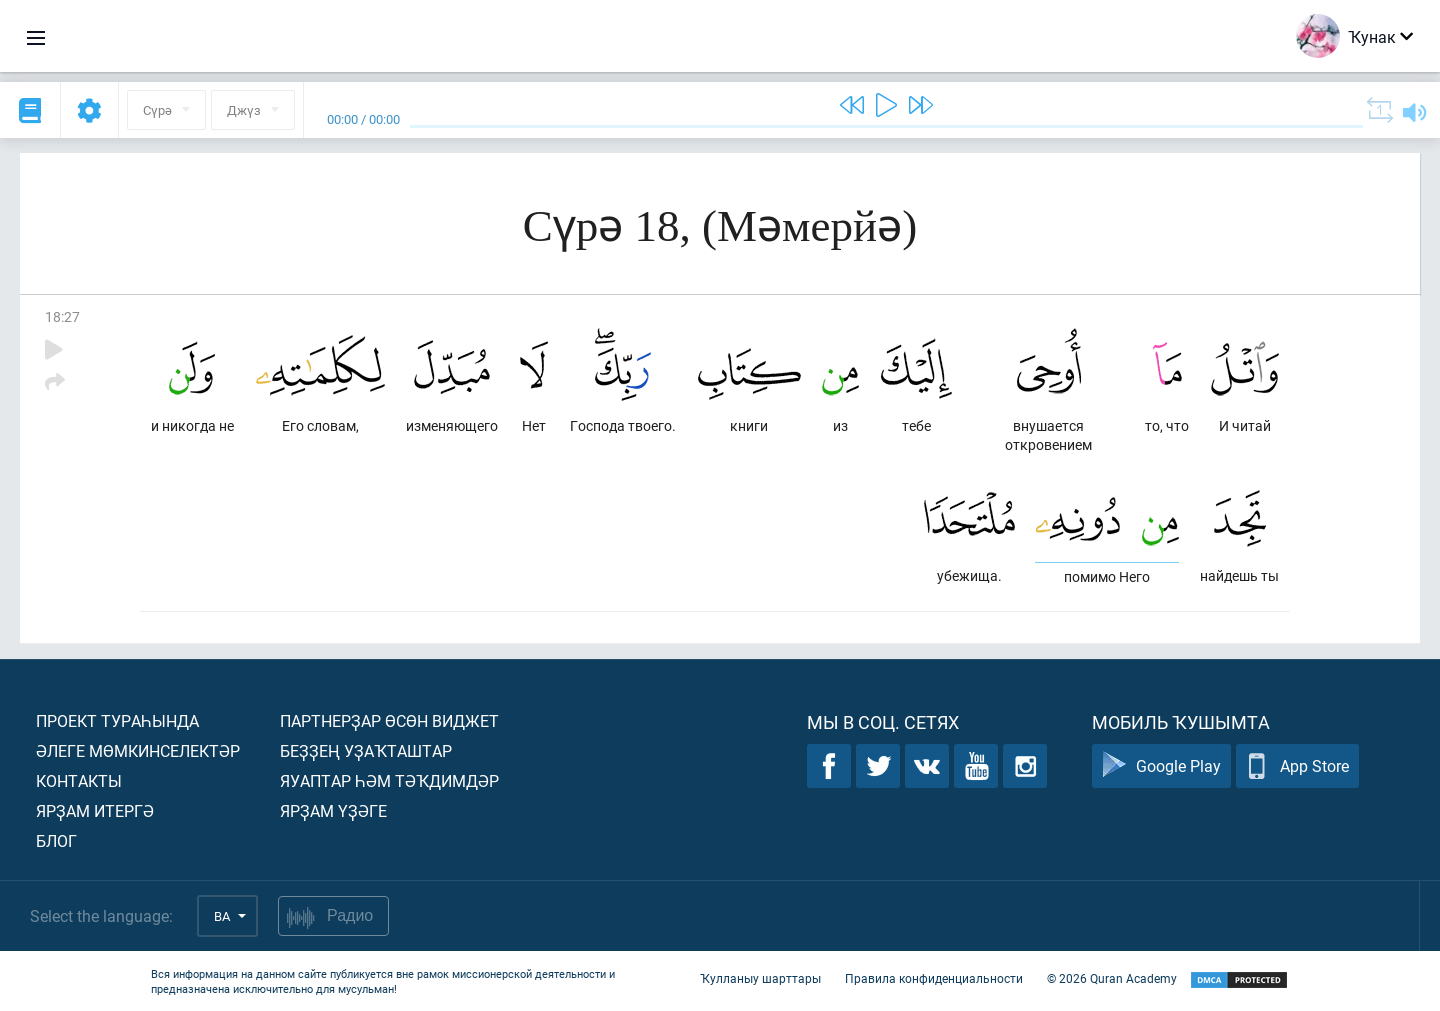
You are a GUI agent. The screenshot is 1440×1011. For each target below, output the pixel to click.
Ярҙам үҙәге (333, 810)
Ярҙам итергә (95, 810)
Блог (56, 840)
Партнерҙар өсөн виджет (389, 720)
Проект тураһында (117, 720)
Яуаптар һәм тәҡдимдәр (389, 780)
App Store (1297, 766)
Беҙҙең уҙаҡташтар (366, 750)
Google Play (1161, 766)
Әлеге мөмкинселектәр (138, 750)
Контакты (79, 780)
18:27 (62, 316)
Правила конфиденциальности (934, 979)
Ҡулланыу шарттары (760, 979)
